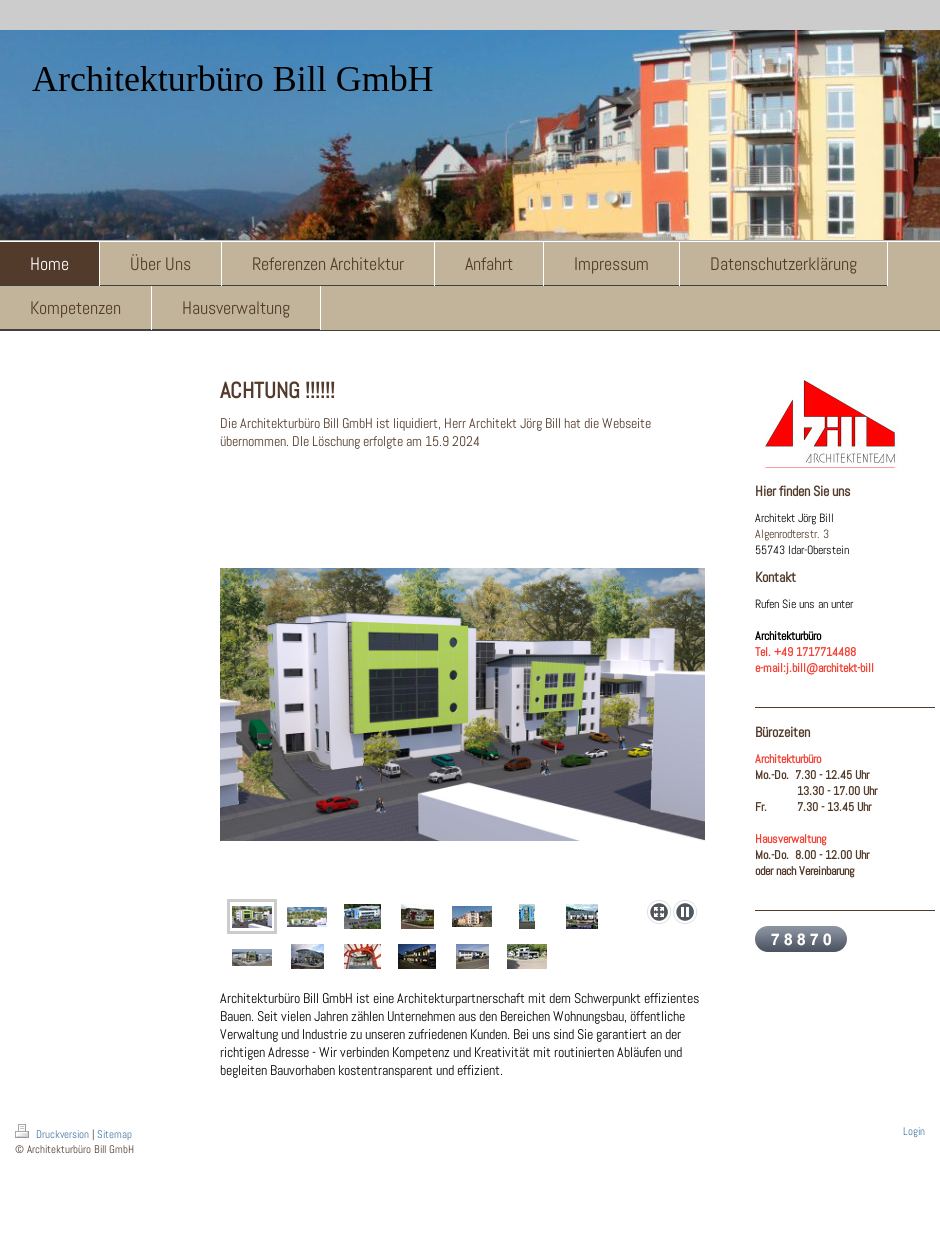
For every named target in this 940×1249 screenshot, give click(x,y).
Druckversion (53, 1134)
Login (914, 1131)
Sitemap (114, 1134)
